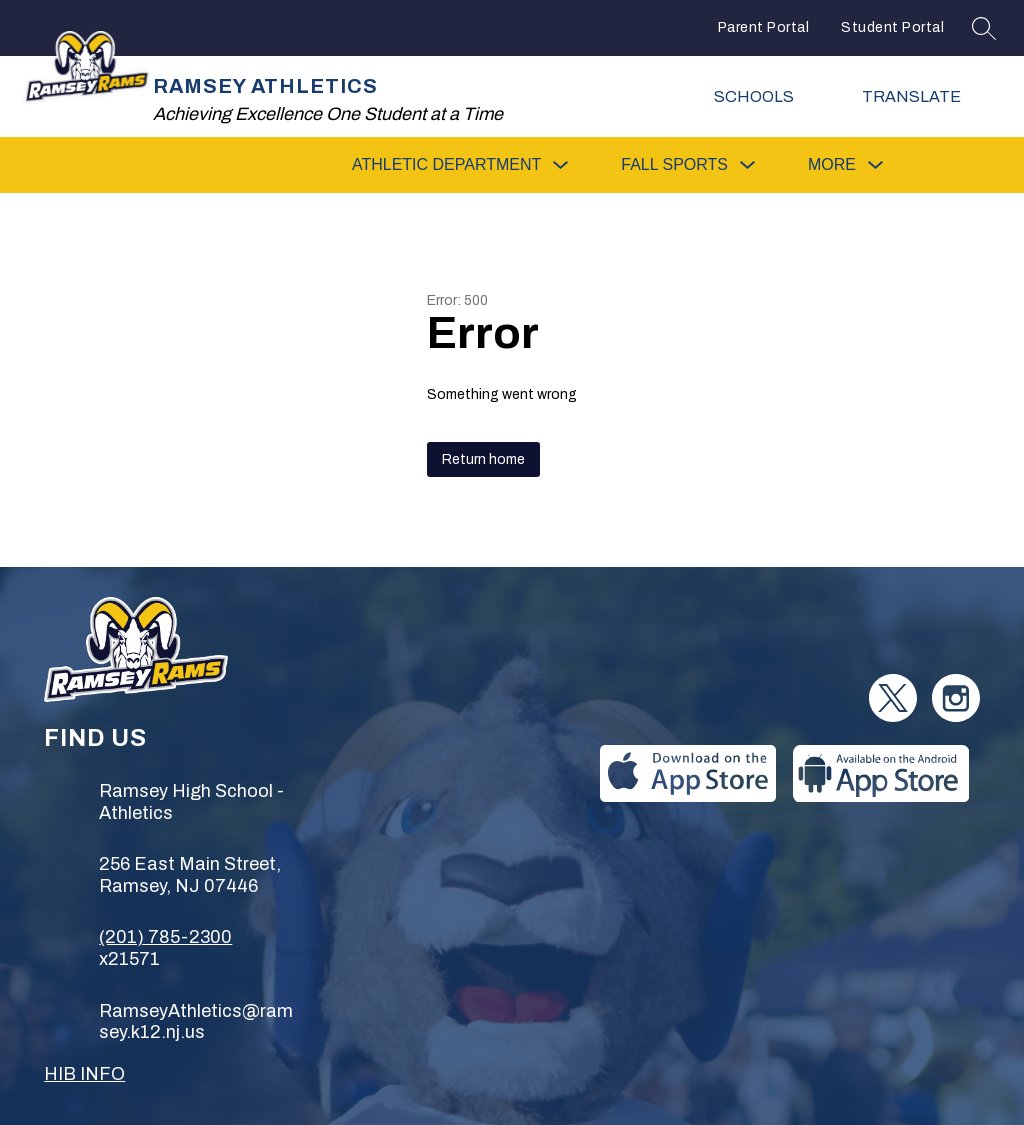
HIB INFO (84, 1074)
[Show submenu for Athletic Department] (446, 165)
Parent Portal (764, 27)
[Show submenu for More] (832, 165)
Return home (483, 459)
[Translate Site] (924, 96)
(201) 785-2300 (165, 937)
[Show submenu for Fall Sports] (674, 165)
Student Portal (892, 27)
